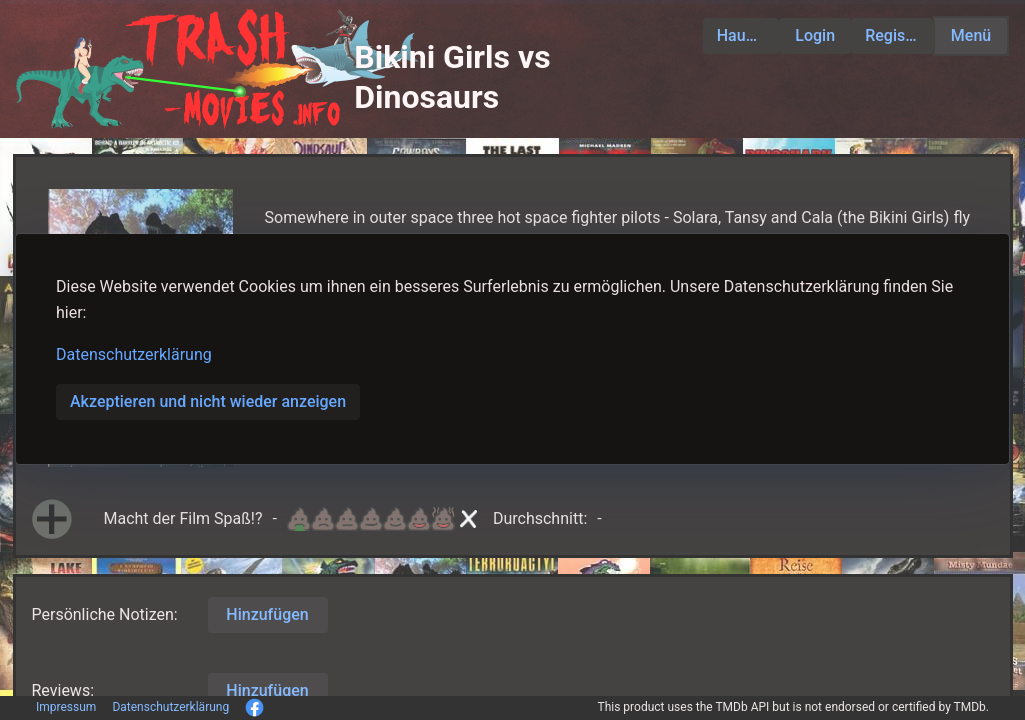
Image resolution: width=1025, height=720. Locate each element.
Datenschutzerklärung (134, 354)
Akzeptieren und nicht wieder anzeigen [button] (208, 401)
